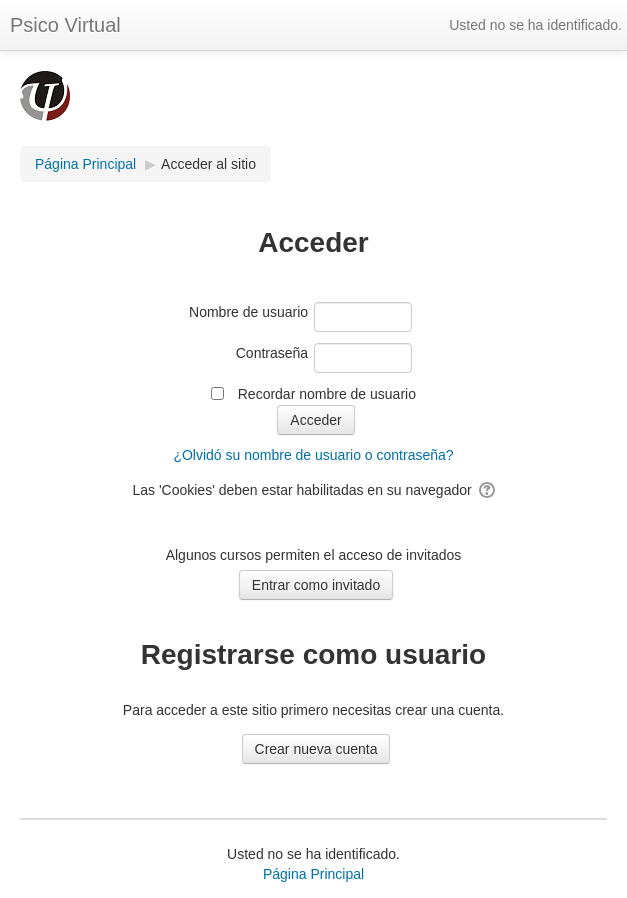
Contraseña (272, 353)
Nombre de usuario (248, 312)
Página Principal (313, 874)
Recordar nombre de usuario (327, 394)
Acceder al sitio (208, 164)
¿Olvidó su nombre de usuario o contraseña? (313, 455)
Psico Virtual (65, 25)
